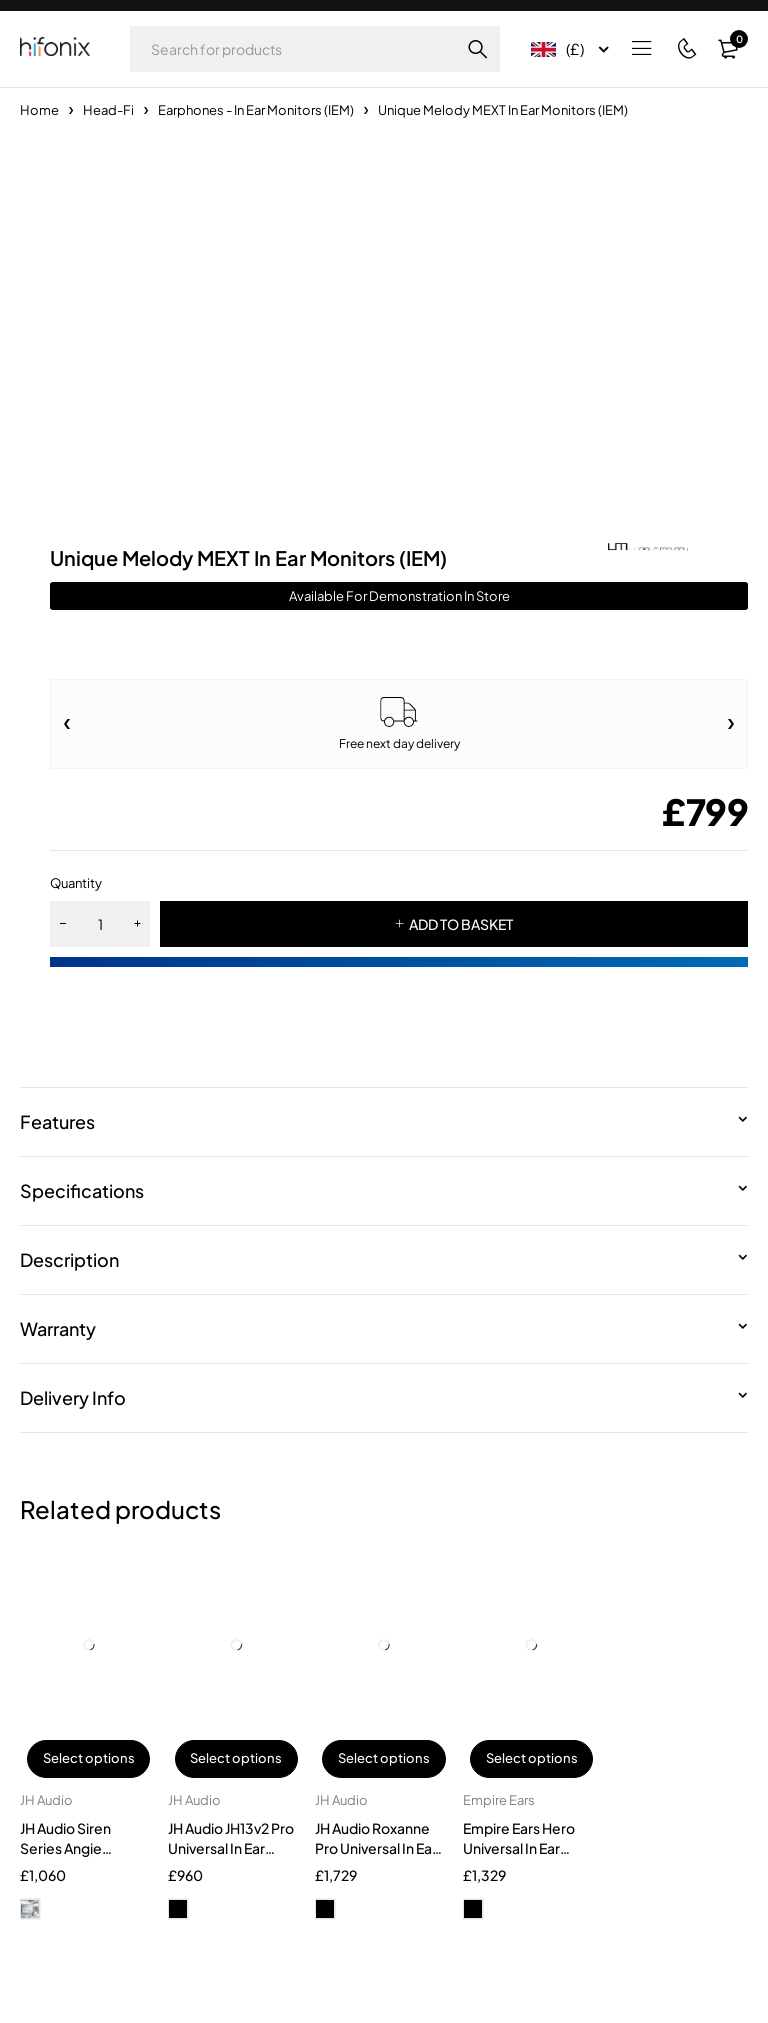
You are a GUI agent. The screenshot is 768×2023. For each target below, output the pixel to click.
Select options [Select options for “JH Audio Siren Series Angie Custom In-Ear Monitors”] (89, 1759)
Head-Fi (108, 110)
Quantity (76, 883)
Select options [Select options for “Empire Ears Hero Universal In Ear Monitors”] (532, 1759)
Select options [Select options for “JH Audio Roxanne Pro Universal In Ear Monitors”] (384, 1759)
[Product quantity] (100, 924)
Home (39, 110)
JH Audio (46, 1800)
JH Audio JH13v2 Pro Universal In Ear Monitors (231, 1848)
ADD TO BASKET (461, 924)
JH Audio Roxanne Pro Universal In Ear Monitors (376, 1848)
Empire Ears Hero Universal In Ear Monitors (519, 1848)
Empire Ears (499, 1800)
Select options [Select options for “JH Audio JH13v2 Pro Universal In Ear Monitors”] (236, 1759)
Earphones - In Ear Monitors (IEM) (256, 110)
